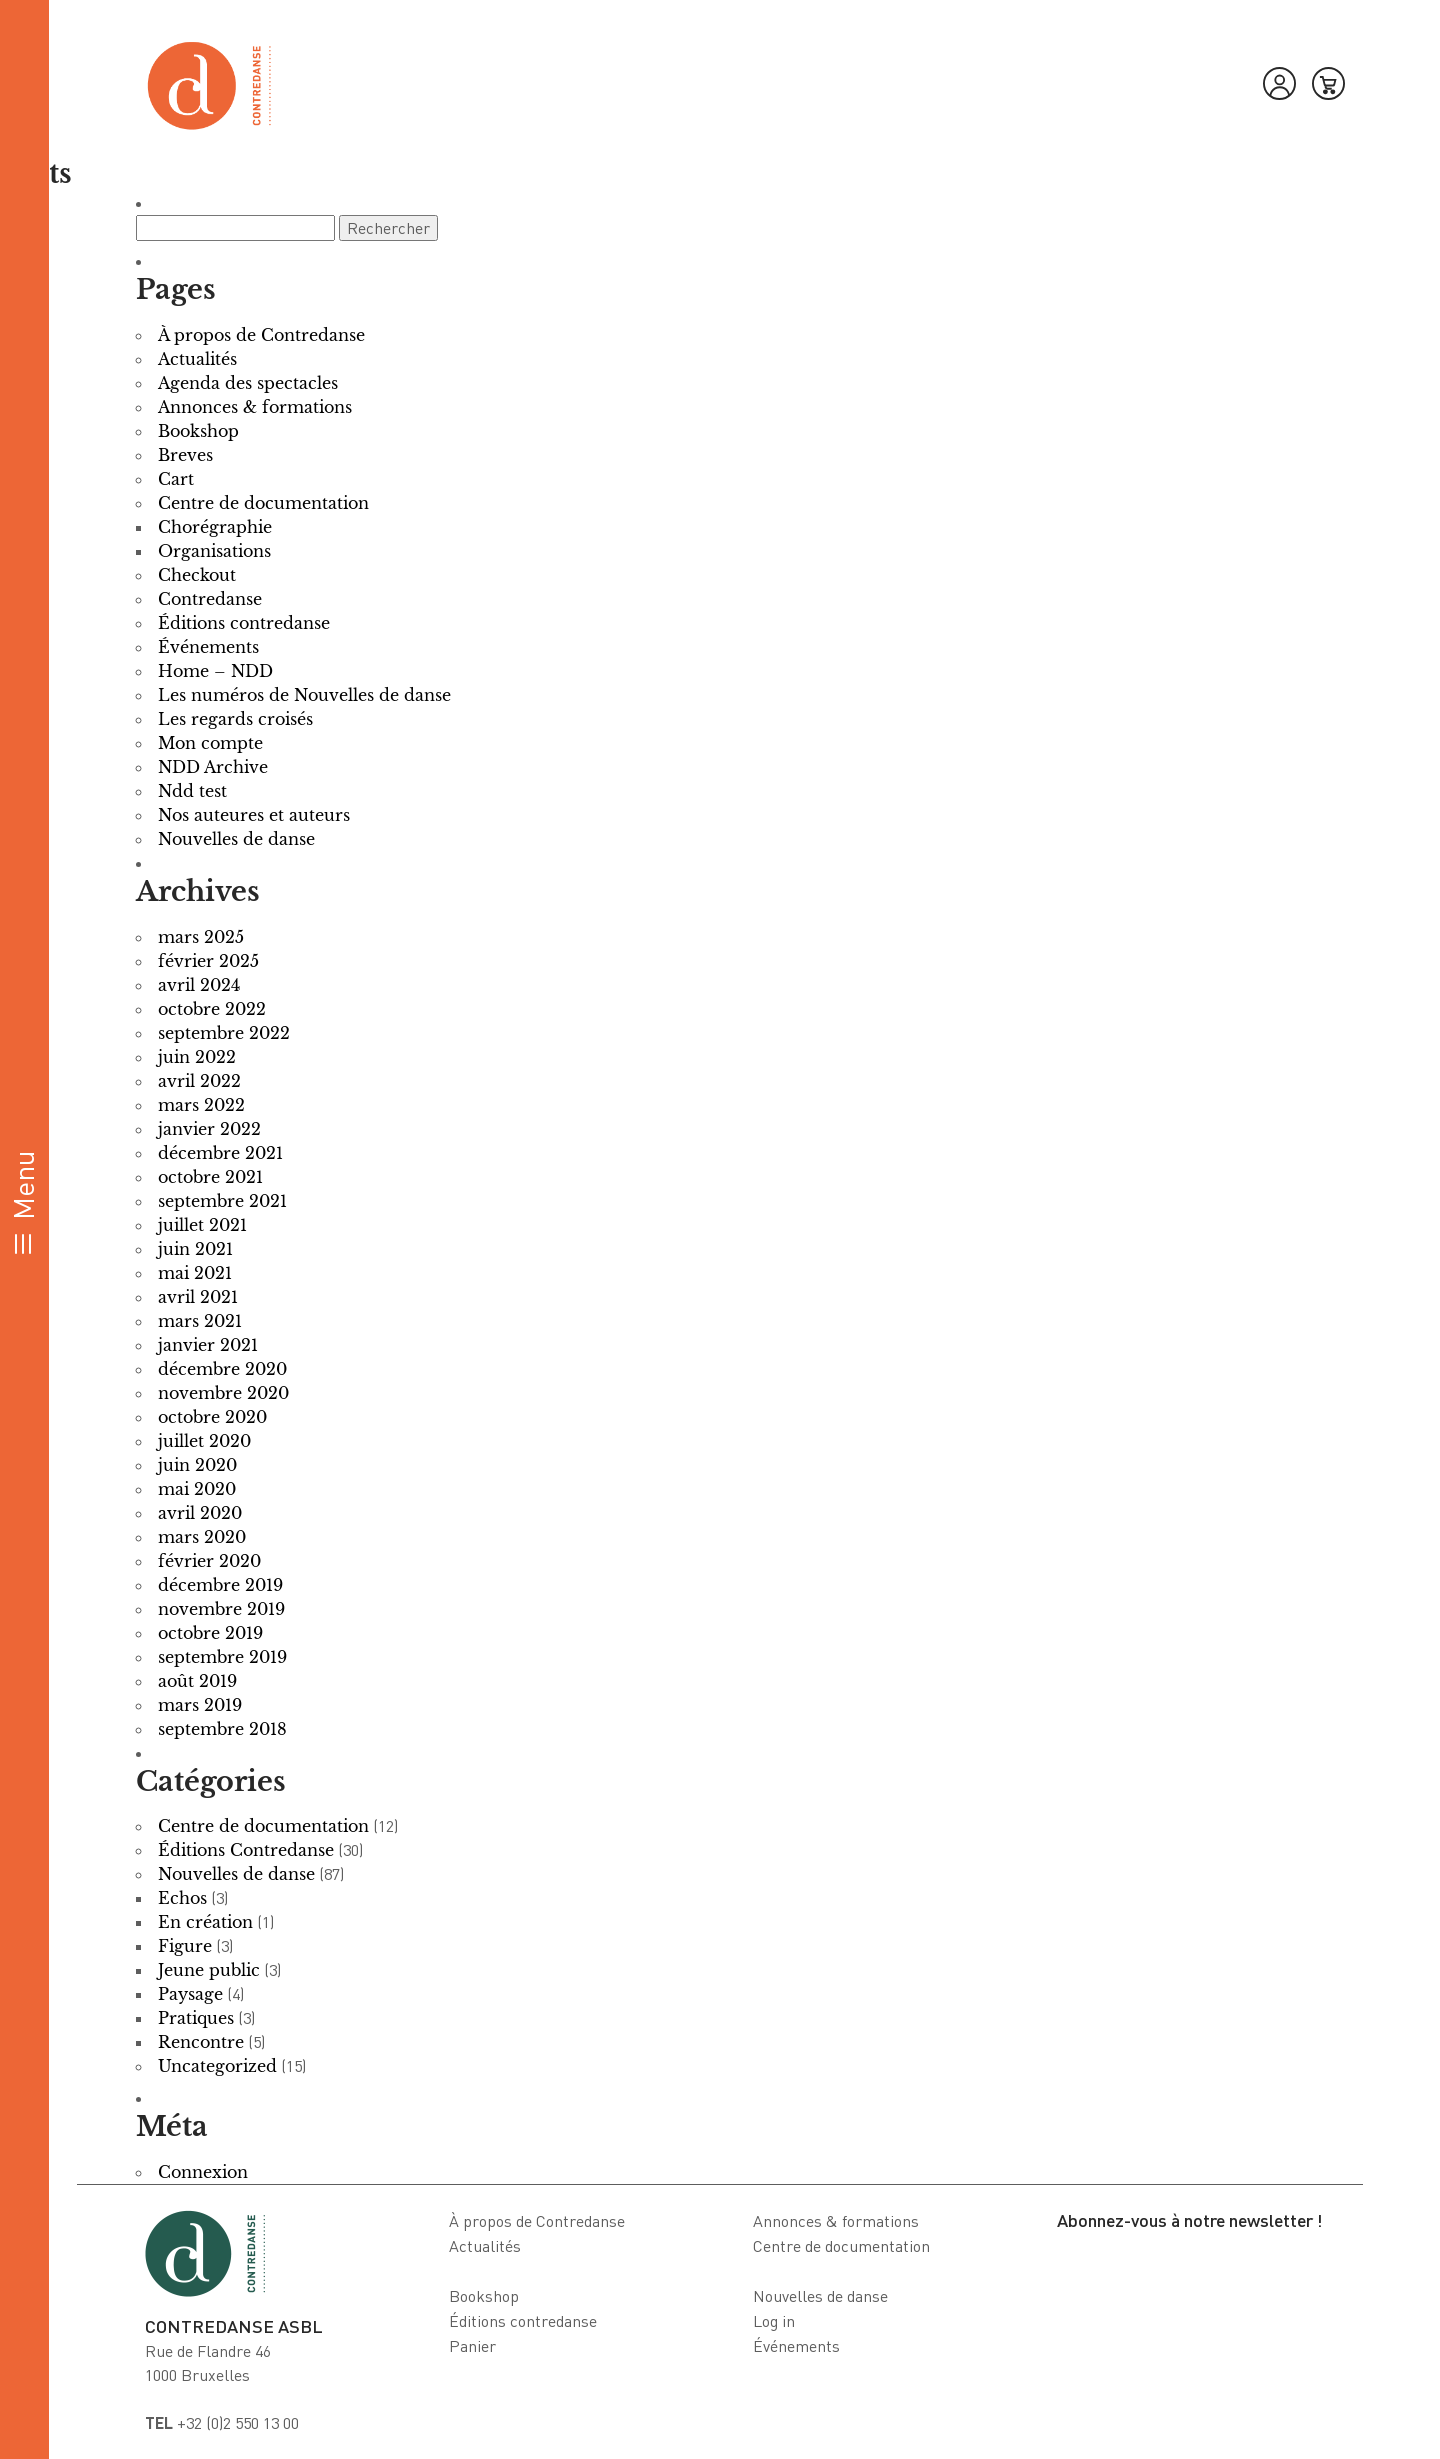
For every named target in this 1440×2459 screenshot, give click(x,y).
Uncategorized (217, 2066)
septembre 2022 (224, 1033)
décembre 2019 (220, 1585)
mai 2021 (195, 1273)
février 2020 (209, 1561)
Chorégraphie (215, 527)
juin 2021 (195, 1249)
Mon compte (210, 743)
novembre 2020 (223, 1393)
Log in (774, 2321)
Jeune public (209, 1970)
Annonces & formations (255, 407)
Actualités (197, 359)
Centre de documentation (263, 503)
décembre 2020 (222, 1369)
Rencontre (201, 2042)
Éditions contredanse (244, 623)
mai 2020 (197, 1489)
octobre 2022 (212, 1009)
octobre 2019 (210, 1633)
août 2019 (197, 1681)
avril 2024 (199, 985)
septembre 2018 (222, 1729)
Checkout (197, 575)
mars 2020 (202, 1537)
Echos (182, 1898)
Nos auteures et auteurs (254, 815)
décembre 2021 (220, 1153)
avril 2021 (198, 1297)
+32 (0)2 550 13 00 (222, 2423)
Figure (185, 1946)
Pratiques (196, 2018)
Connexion (203, 2172)
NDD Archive (213, 767)
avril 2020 (200, 1513)
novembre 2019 (221, 1609)
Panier (472, 2346)
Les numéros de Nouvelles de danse (304, 695)
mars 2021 (200, 1321)
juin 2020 (197, 1465)
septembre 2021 (222, 1201)
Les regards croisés (235, 719)
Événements (208, 647)
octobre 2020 (212, 1417)
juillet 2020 (204, 1441)
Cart (176, 479)
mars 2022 (201, 1105)
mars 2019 (200, 1705)
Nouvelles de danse (236, 839)
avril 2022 (199, 1081)
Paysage (190, 1994)
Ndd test (192, 791)
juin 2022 (197, 1057)
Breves (185, 455)
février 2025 (208, 961)
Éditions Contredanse (246, 1850)
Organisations (214, 551)
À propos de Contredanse (261, 335)
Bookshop (198, 431)
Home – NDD (215, 671)
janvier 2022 (209, 1129)
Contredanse (210, 599)
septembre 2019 (222, 1657)
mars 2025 (201, 937)
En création (205, 1922)
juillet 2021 (202, 1225)
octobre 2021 (210, 1177)
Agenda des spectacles (248, 383)
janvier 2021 (208, 1345)
